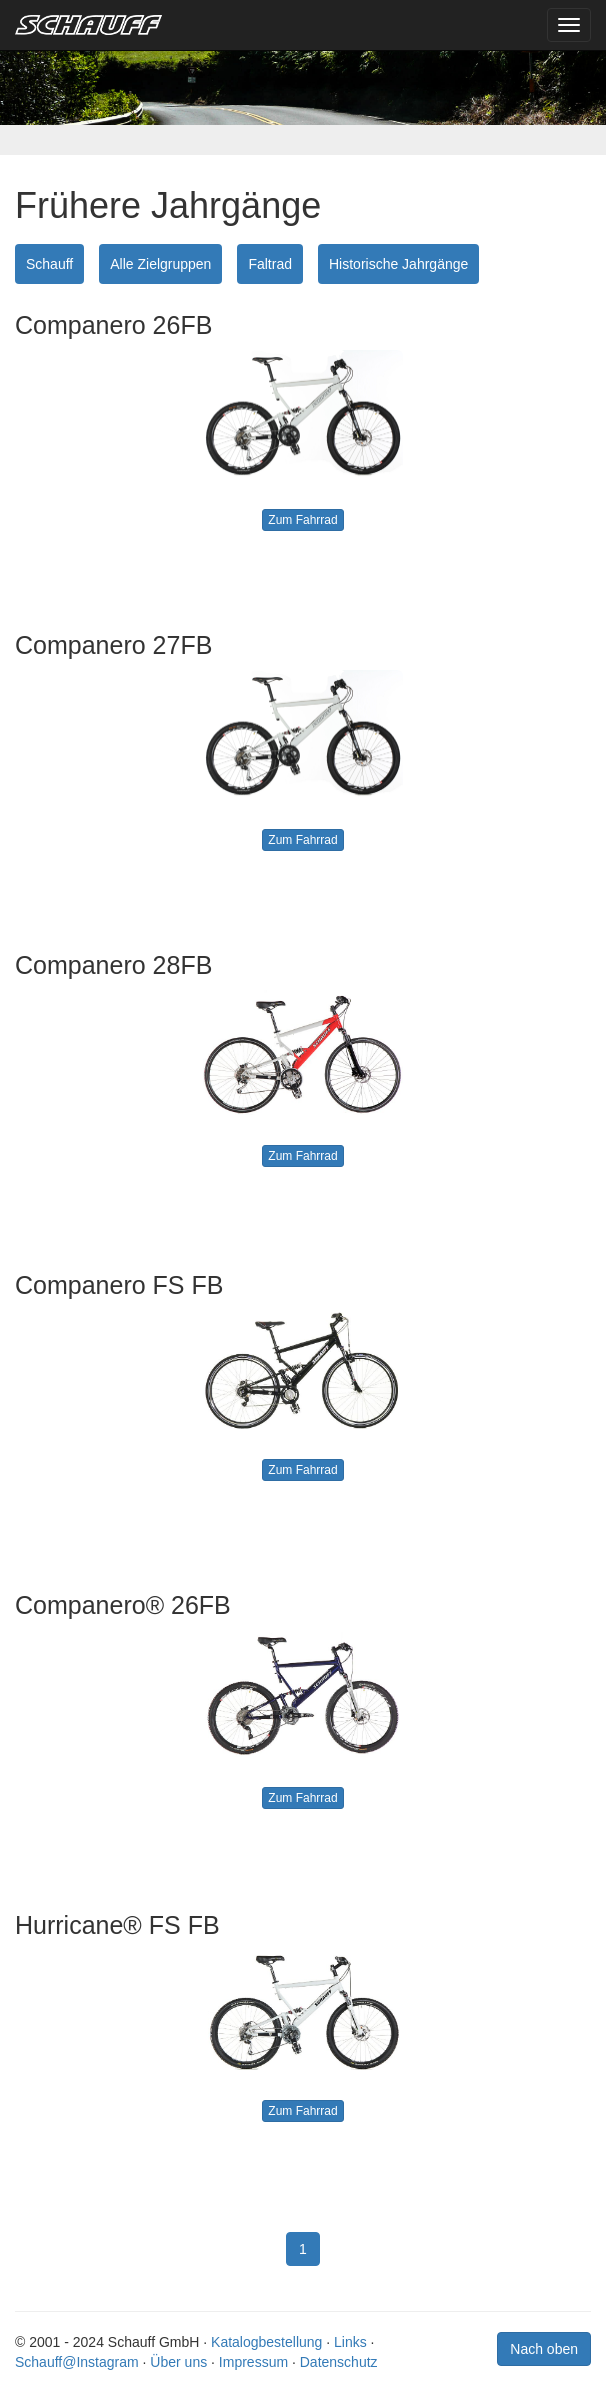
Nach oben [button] (544, 2349)
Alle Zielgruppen (160, 264)
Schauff (49, 264)
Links (350, 2342)
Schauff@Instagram (77, 2362)
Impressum (253, 2362)
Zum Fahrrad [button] (302, 520)
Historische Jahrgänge (398, 264)
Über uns (178, 2362)
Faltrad (270, 264)
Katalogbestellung (266, 2342)
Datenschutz (339, 2362)
